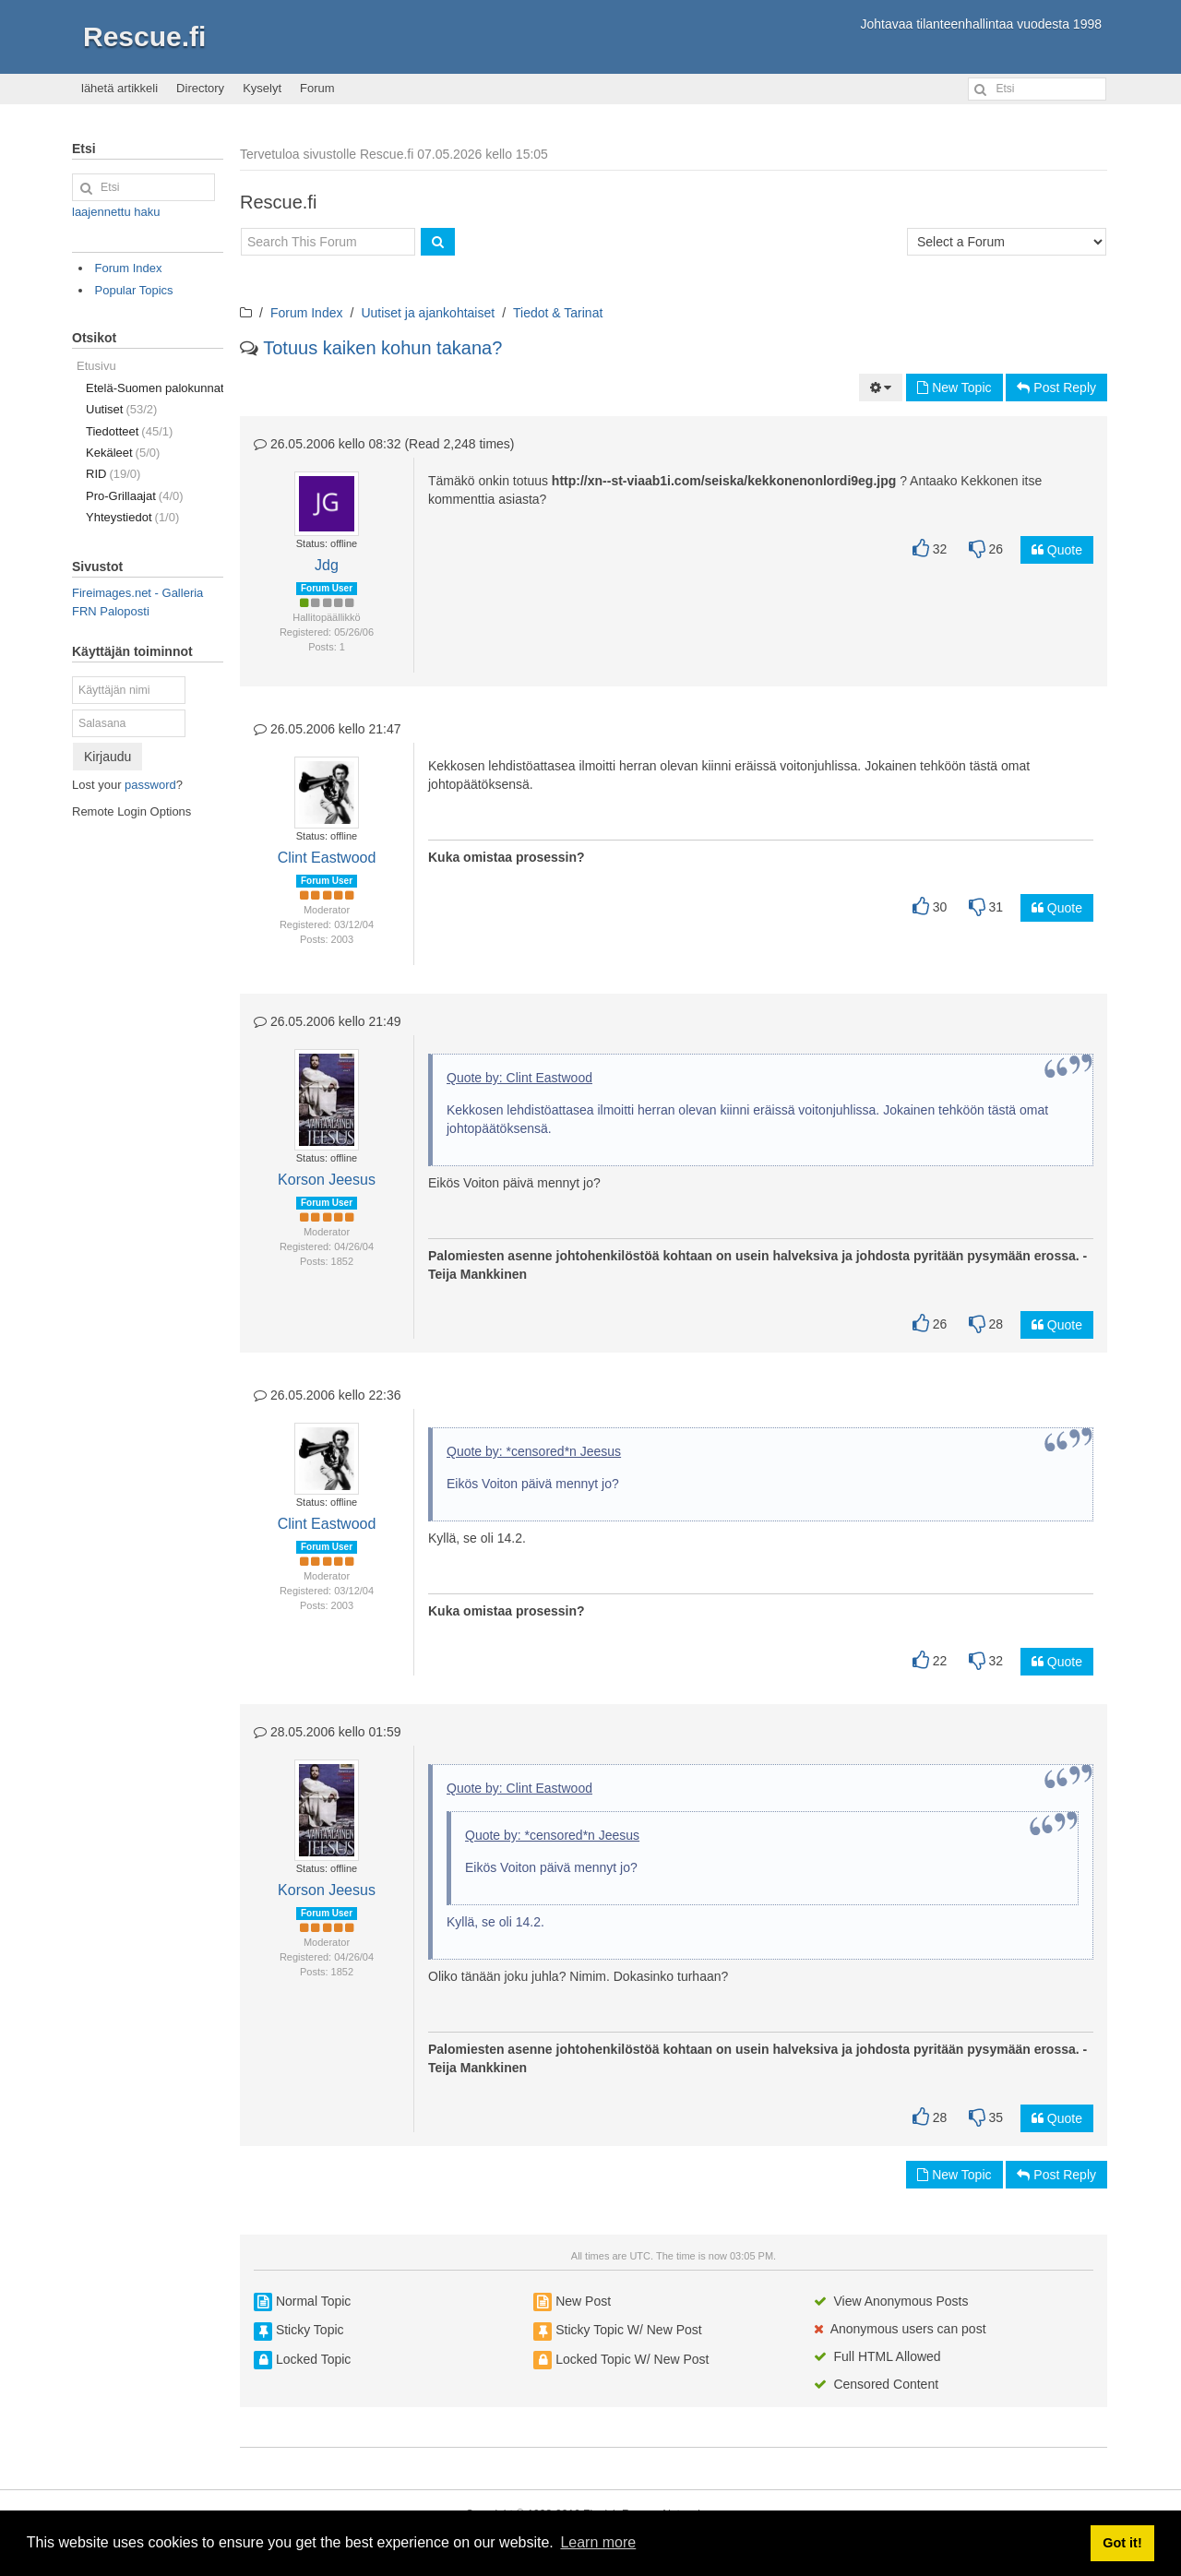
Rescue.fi (144, 36)
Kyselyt (262, 88)
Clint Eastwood (327, 857)
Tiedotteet (129, 431)
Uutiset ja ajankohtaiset (428, 312)
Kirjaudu (107, 756)
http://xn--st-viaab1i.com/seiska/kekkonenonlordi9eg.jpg (724, 480)
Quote (1057, 550)
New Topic (954, 387)
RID (113, 474)
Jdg (327, 565)
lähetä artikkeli (119, 88)
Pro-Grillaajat (135, 496)
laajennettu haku (116, 212)
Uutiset (121, 409)
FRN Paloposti (110, 611)
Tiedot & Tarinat (557, 312)
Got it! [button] (1122, 2542)
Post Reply (1056, 387)
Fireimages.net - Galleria (137, 593)
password (150, 785)
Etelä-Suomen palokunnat (154, 388)
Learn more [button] (598, 2542)
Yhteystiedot (132, 517)
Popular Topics (134, 290)
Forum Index (306, 312)
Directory (200, 88)
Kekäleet (123, 452)
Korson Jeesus (327, 1179)
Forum (317, 88)
